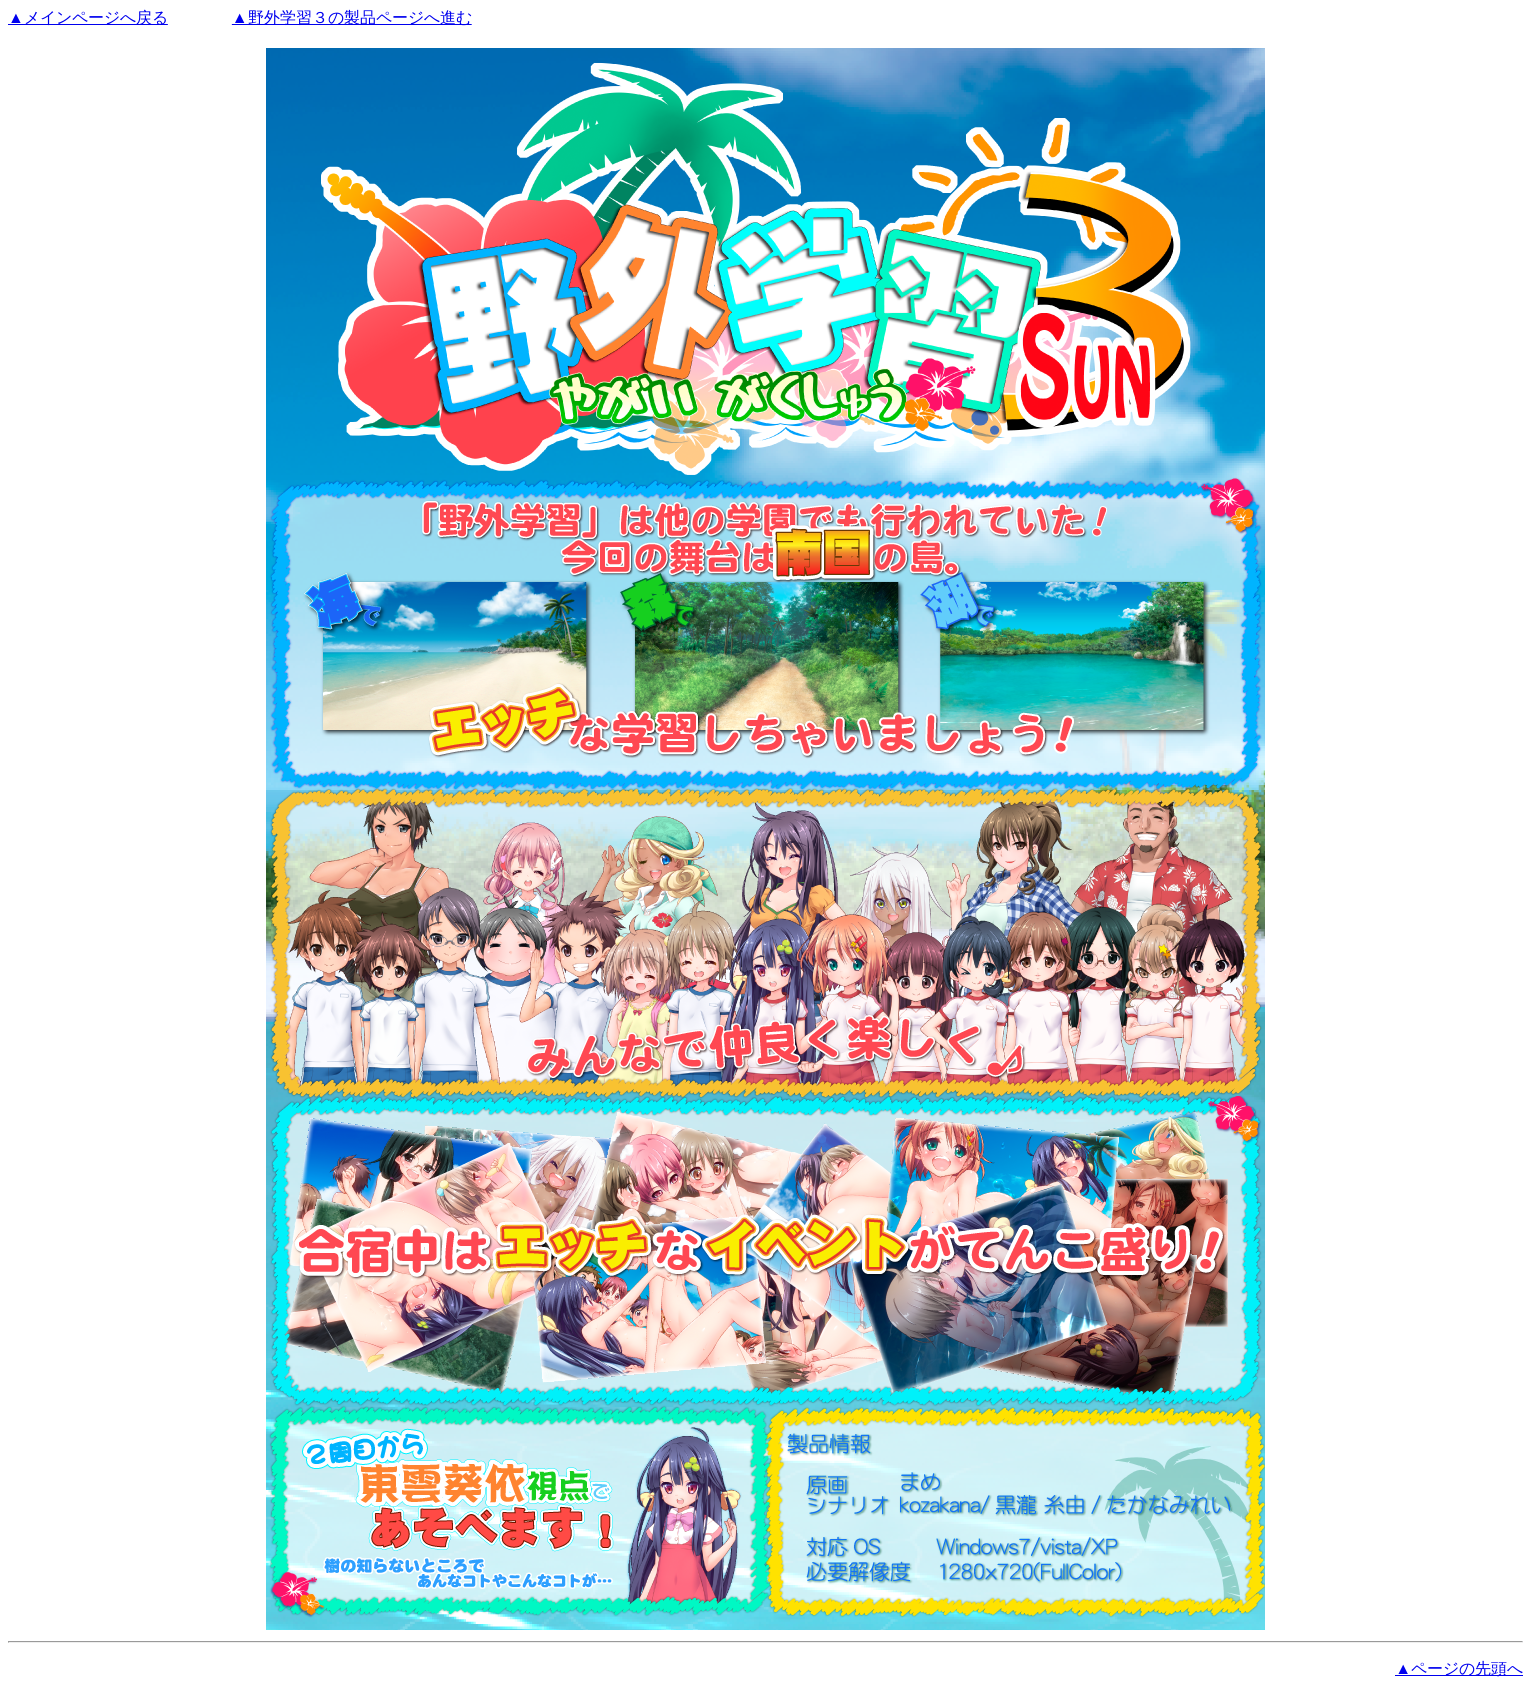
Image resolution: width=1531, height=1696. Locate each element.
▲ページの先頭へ (1459, 1668)
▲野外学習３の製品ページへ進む (352, 17)
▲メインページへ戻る (88, 17)
